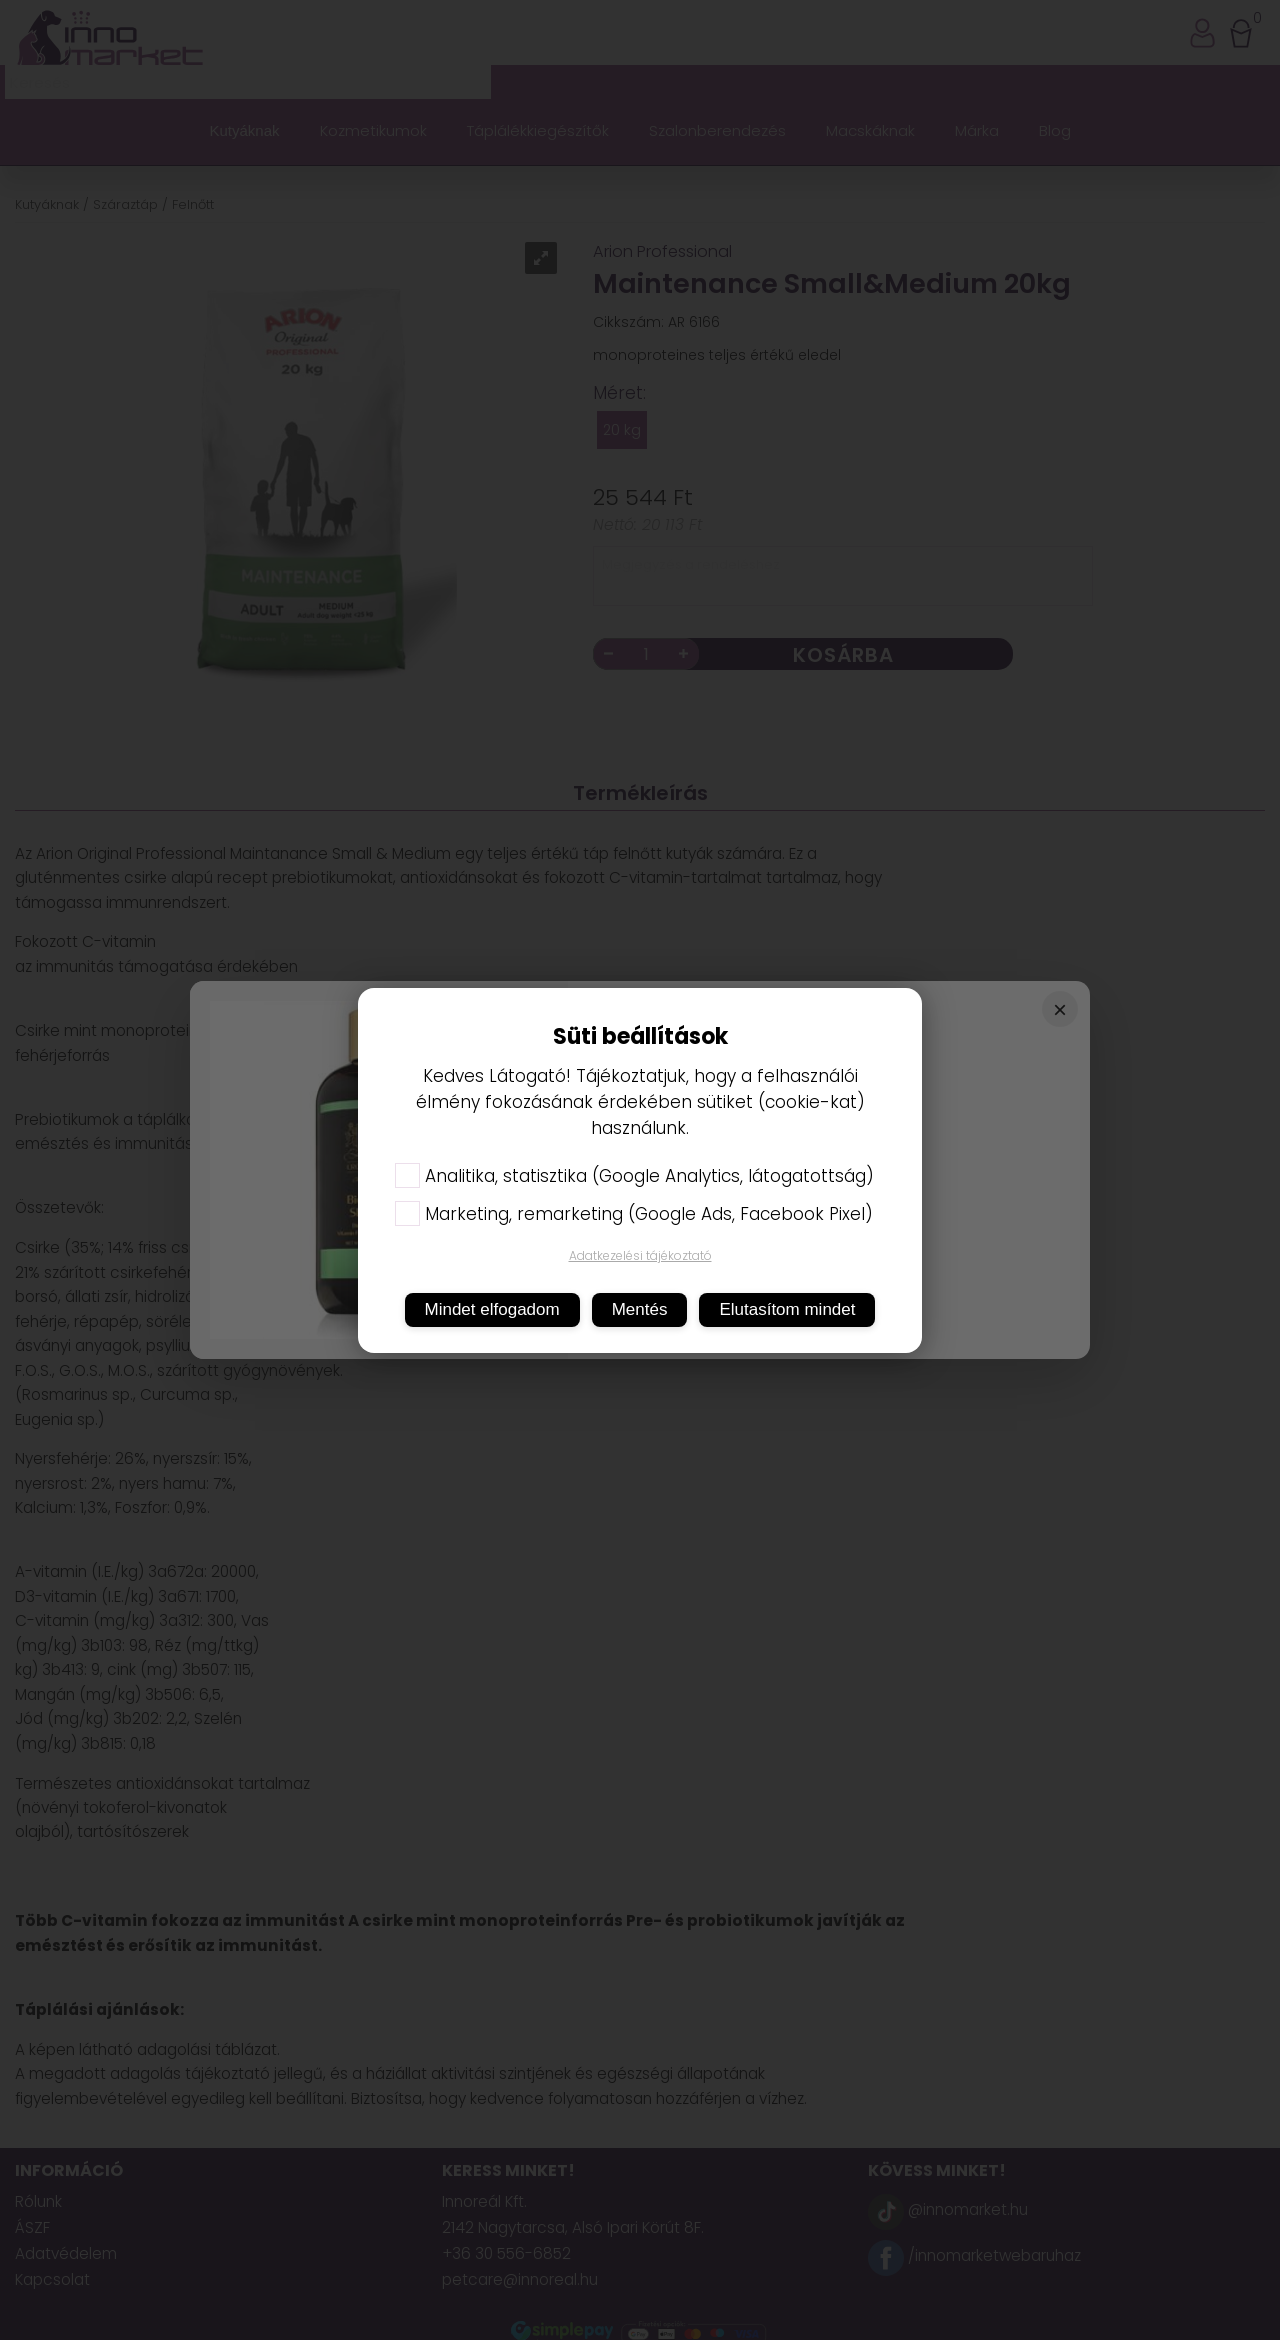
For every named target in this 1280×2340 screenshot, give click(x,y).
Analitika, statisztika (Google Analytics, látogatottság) (634, 1176)
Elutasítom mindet (787, 1309)
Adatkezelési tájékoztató (640, 1255)
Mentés (640, 1309)
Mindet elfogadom (492, 1309)
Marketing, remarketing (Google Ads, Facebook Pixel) (634, 1214)
